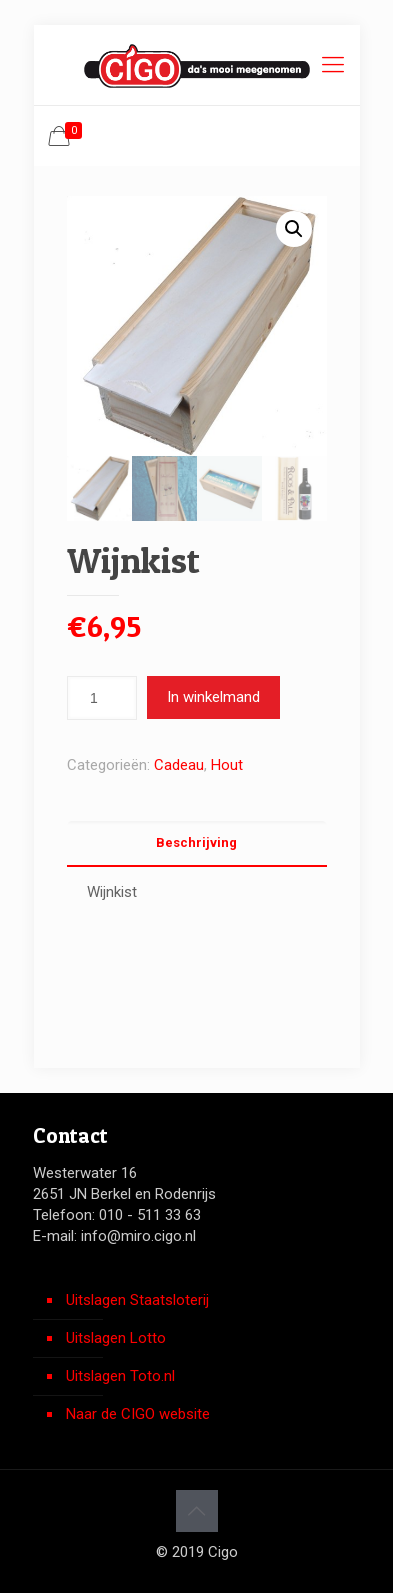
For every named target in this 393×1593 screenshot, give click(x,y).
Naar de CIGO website (138, 1414)
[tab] (197, 843)
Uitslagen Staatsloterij (137, 1300)
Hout (227, 765)
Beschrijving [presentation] (196, 842)
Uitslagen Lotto (116, 1338)
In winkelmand (213, 697)
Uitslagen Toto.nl (120, 1376)
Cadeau (179, 765)
